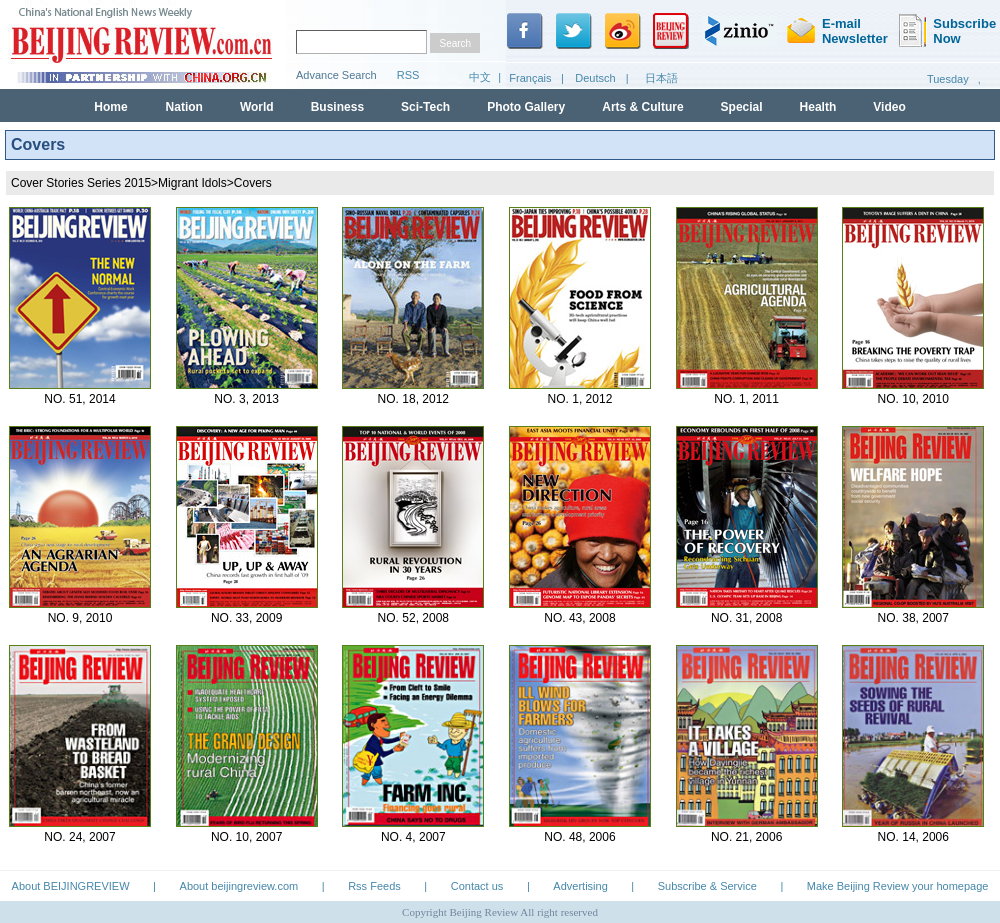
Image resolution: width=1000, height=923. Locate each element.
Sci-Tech (425, 107)
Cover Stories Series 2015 (81, 183)
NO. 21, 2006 (746, 837)
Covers (253, 183)
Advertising (580, 886)
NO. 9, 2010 (80, 618)
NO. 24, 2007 (79, 837)
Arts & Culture (642, 107)
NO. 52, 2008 (413, 618)
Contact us (477, 886)
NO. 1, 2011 (746, 399)
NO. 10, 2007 (246, 837)
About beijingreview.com (239, 886)
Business (337, 107)
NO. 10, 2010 (913, 399)
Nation (184, 107)
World (257, 107)
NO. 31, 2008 (746, 618)
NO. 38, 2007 (913, 618)
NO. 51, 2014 (79, 399)
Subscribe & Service (707, 886)
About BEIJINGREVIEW (71, 886)
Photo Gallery (526, 107)
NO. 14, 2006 (913, 837)
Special (742, 107)
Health (818, 107)
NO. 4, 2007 (413, 837)
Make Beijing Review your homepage (898, 886)
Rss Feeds (374, 886)
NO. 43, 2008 (579, 618)
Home (110, 107)
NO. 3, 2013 (246, 399)
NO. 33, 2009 (246, 618)
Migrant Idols (192, 183)
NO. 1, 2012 (580, 399)
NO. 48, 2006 (579, 837)
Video (889, 107)
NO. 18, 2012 (413, 399)
